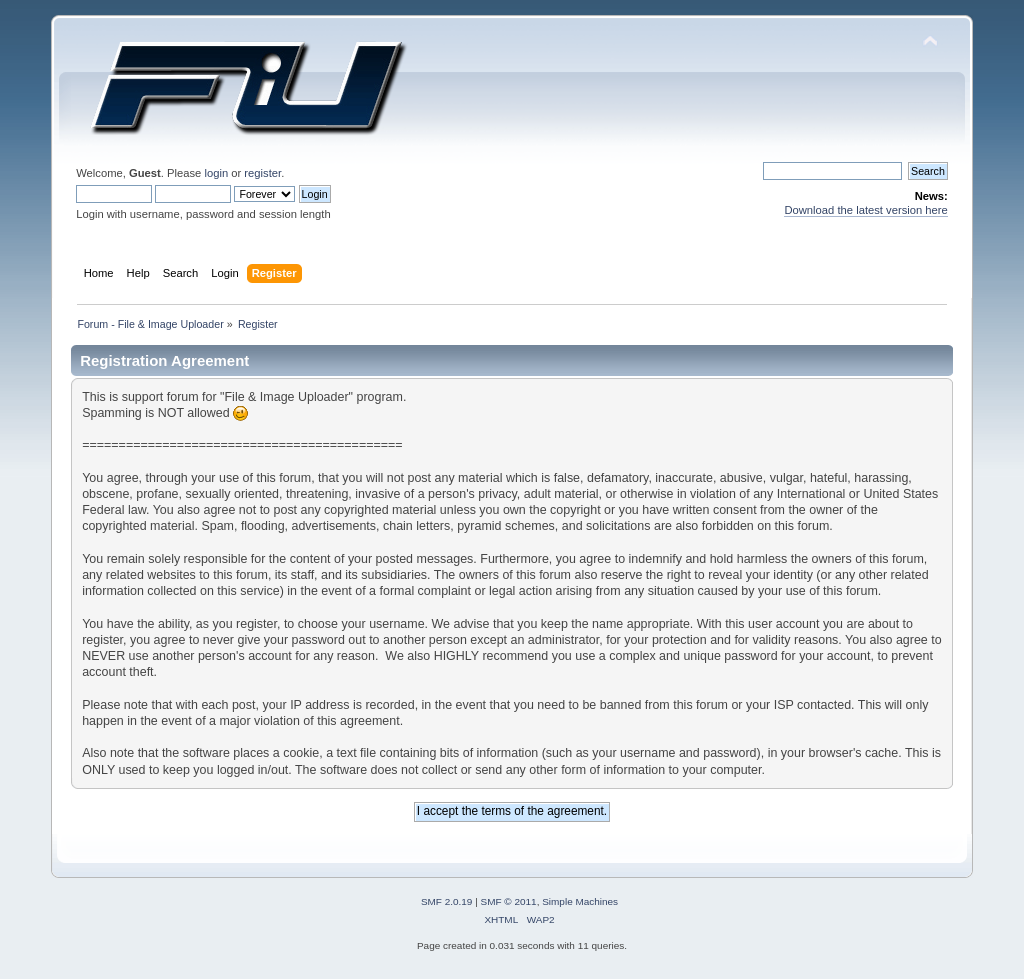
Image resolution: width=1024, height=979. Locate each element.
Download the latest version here (865, 210)
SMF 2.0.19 (447, 901)
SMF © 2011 (509, 901)
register (262, 173)
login (216, 173)
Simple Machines (580, 901)
